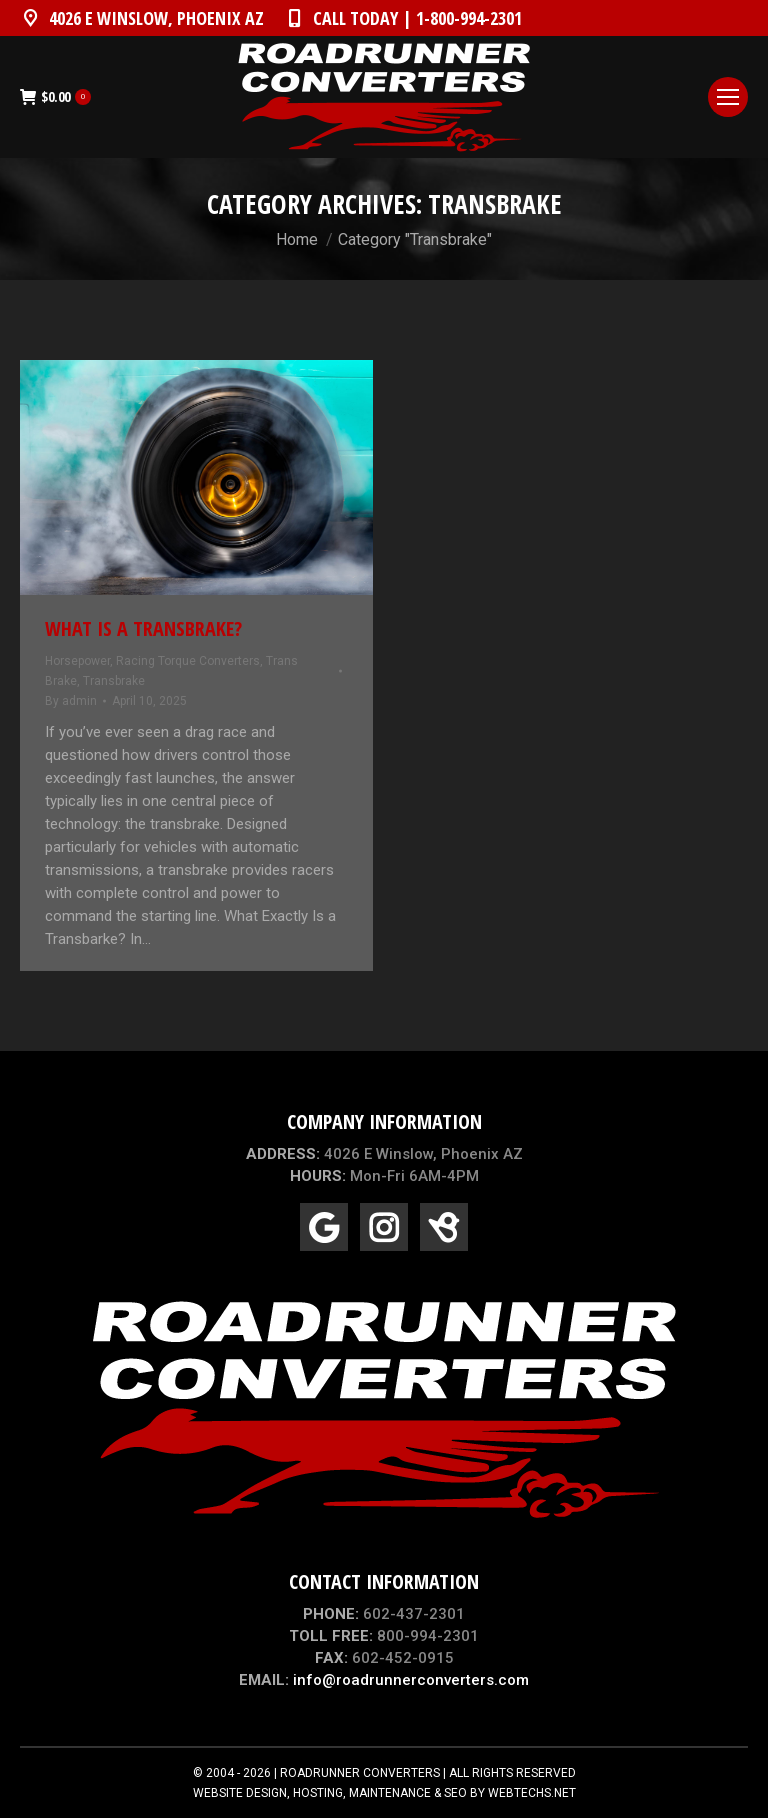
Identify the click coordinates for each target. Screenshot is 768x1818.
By (71, 701)
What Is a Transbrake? (143, 628)
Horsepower (77, 661)
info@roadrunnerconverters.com (411, 1680)
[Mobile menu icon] (728, 97)
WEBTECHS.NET (532, 1793)
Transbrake (114, 681)
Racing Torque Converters (188, 661)
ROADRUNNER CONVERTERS (360, 1773)
